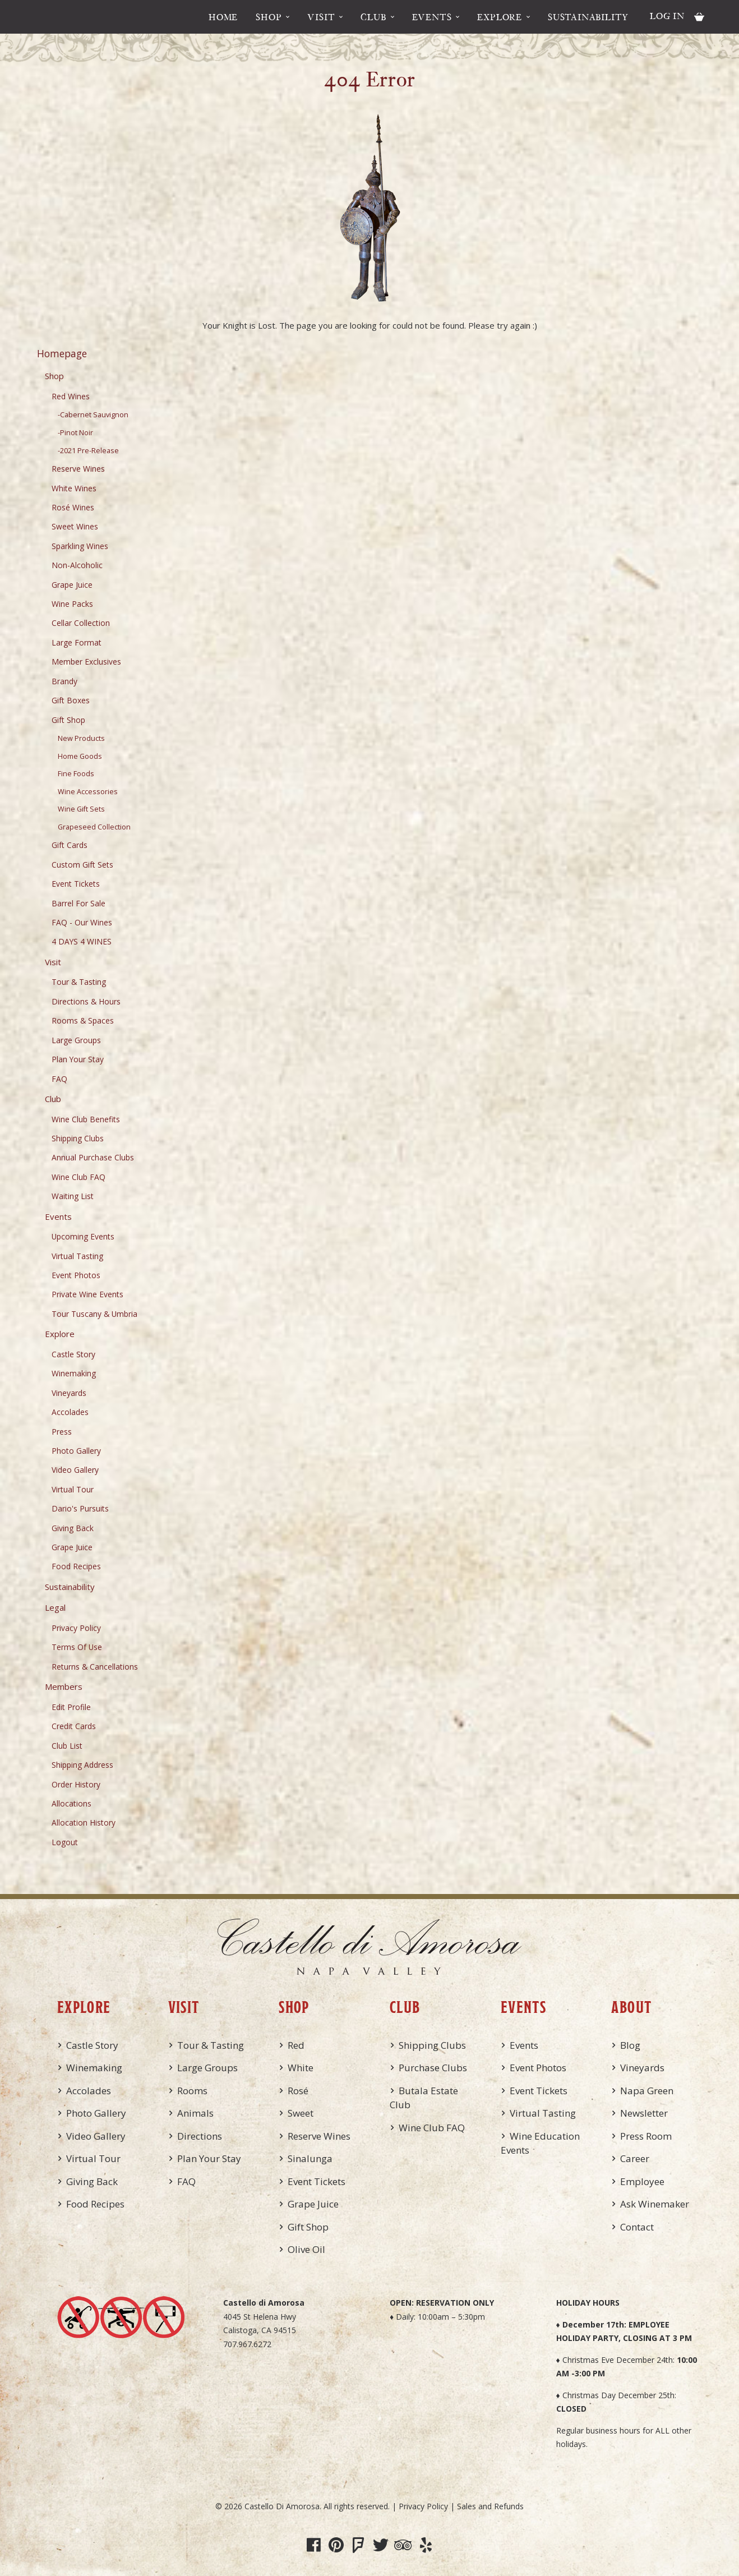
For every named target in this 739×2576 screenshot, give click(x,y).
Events (432, 16)
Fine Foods (76, 773)
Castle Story (73, 1354)
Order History (76, 1784)
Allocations (71, 1803)
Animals (195, 2113)
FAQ (59, 1078)
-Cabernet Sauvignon (93, 415)
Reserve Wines (78, 468)
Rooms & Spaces (83, 1020)
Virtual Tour (73, 1489)
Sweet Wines (75, 526)
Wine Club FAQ (78, 1177)
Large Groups (76, 1040)
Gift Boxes (71, 700)
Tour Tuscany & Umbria (94, 1313)
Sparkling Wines (80, 546)
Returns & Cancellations (95, 1666)
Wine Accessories (88, 791)
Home (223, 16)
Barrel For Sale (78, 903)
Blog (630, 2045)
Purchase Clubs (433, 2067)
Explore (499, 16)
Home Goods (80, 756)
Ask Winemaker (654, 2203)
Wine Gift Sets (81, 809)
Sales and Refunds (490, 2506)
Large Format (76, 642)
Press (62, 1431)
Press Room (646, 2136)
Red (296, 2045)
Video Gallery (75, 1469)
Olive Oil (306, 2249)
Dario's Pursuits (80, 1508)
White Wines (74, 488)
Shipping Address (82, 1764)
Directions (199, 2136)
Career (634, 2158)
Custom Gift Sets (82, 864)
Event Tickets (76, 883)
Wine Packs (72, 603)
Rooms (192, 2090)
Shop (268, 16)
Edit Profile (71, 1707)
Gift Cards (69, 845)
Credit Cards (74, 1726)
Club (373, 16)
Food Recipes (76, 1566)
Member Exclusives (86, 661)
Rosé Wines (73, 507)
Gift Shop (68, 720)
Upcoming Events (83, 1236)
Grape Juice (72, 584)
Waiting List (73, 1196)
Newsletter (644, 2113)
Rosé (298, 2090)
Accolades (70, 1412)
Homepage (62, 353)
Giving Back (73, 1528)
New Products (81, 738)
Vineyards (69, 1393)
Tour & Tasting (79, 981)
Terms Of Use (77, 1647)
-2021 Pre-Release (88, 450)
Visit (321, 16)
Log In (667, 15)
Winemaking (74, 1373)
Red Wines (71, 396)
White (300, 2067)
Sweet (300, 2113)
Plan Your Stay (78, 1059)
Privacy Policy (76, 1628)
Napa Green (646, 2090)
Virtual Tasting (77, 1256)
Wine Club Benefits (86, 1119)
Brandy (64, 681)
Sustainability (588, 16)
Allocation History (84, 1822)
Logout (65, 1842)
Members (63, 1686)
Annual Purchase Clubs (93, 1157)
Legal (55, 1607)
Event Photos (76, 1275)
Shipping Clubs (78, 1138)
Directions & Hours (86, 1001)
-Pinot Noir (75, 432)
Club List (67, 1745)
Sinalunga (310, 2158)
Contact (637, 2226)
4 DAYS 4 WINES (82, 941)
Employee (642, 2181)
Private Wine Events (87, 1294)
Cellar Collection (81, 622)
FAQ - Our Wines (82, 922)
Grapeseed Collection (94, 827)
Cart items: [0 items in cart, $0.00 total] (699, 17)
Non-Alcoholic (77, 565)
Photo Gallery (76, 1450)
